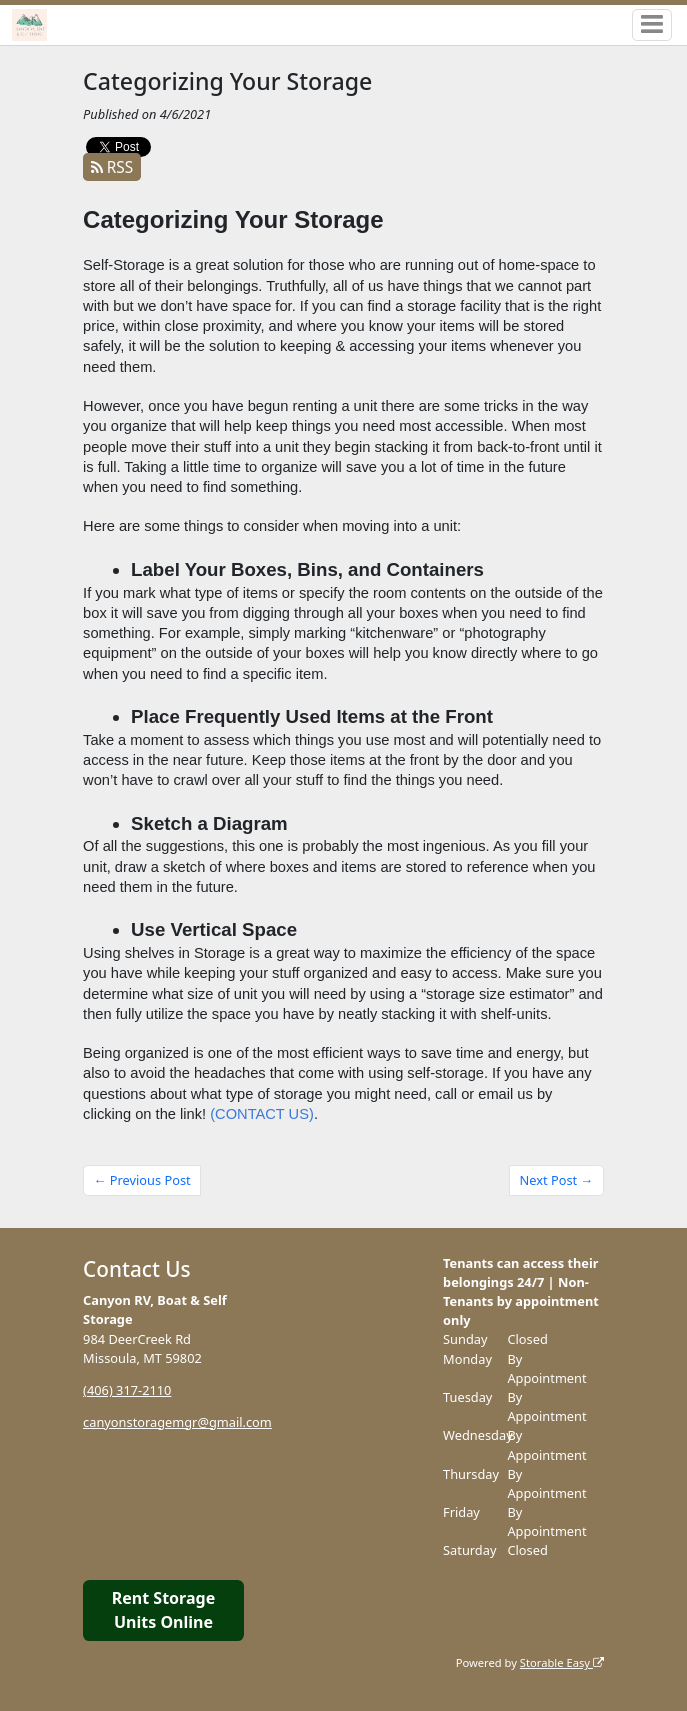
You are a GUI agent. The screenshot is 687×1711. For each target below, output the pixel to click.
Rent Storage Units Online (163, 1610)
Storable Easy (562, 1662)
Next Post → (557, 1180)
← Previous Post (142, 1180)
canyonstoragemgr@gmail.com (177, 1422)
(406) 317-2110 (127, 1390)
